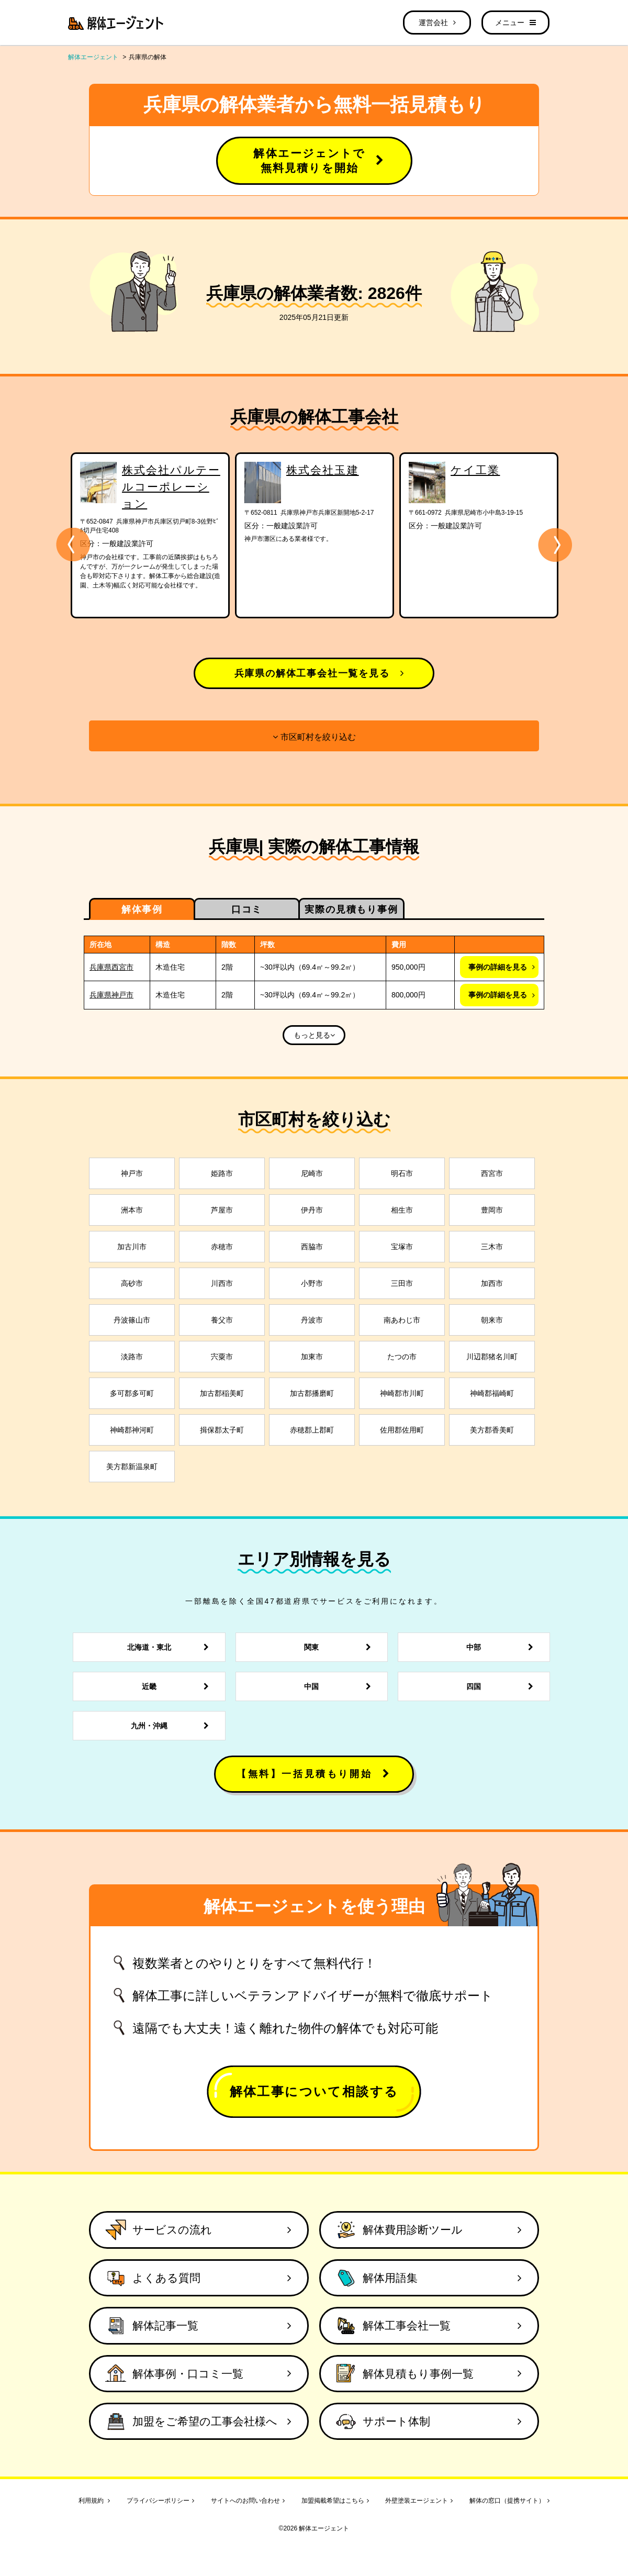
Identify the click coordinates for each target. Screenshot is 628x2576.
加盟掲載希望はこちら (335, 2500)
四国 (502, 1686)
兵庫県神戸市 (111, 995)
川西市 (222, 1283)
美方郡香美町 (492, 1430)
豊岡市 (492, 1210)
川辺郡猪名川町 (492, 1356)
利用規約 (94, 2500)
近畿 (178, 1686)
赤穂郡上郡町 (312, 1430)
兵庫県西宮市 (111, 967)
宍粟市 (222, 1356)
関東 (340, 1647)
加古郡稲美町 (222, 1393)
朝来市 (492, 1320)
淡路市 (132, 1356)
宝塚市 (402, 1246)
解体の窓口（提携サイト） (509, 2500)
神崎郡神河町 (132, 1430)
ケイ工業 (475, 470)
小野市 (312, 1283)
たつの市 (402, 1356)
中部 (502, 1647)
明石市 (402, 1173)
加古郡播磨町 (312, 1393)
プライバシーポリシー (160, 2500)
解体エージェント (93, 57)
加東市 (312, 1356)
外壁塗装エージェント (419, 2500)
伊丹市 (312, 1210)
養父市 (222, 1320)
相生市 (402, 1210)
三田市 (402, 1283)
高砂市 (132, 1283)
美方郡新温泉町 (132, 1466)
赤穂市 (222, 1246)
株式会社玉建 (322, 470)
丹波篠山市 (132, 1320)
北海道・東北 (171, 1647)
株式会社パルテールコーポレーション (171, 486)
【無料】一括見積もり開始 (314, 1774)
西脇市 (312, 1246)
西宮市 (492, 1173)
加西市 (492, 1283)
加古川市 (132, 1246)
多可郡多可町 (132, 1393)
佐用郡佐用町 (402, 1430)
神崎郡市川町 (402, 1393)
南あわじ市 (402, 1320)
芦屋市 (222, 1210)
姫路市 (222, 1173)
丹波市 (312, 1320)
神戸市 (132, 1173)
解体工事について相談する (314, 2091)
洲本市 (132, 1210)
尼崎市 (312, 1173)
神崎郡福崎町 (492, 1393)
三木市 (492, 1246)
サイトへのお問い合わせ (248, 2500)
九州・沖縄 (173, 1726)
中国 (340, 1686)
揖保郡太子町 (222, 1430)
